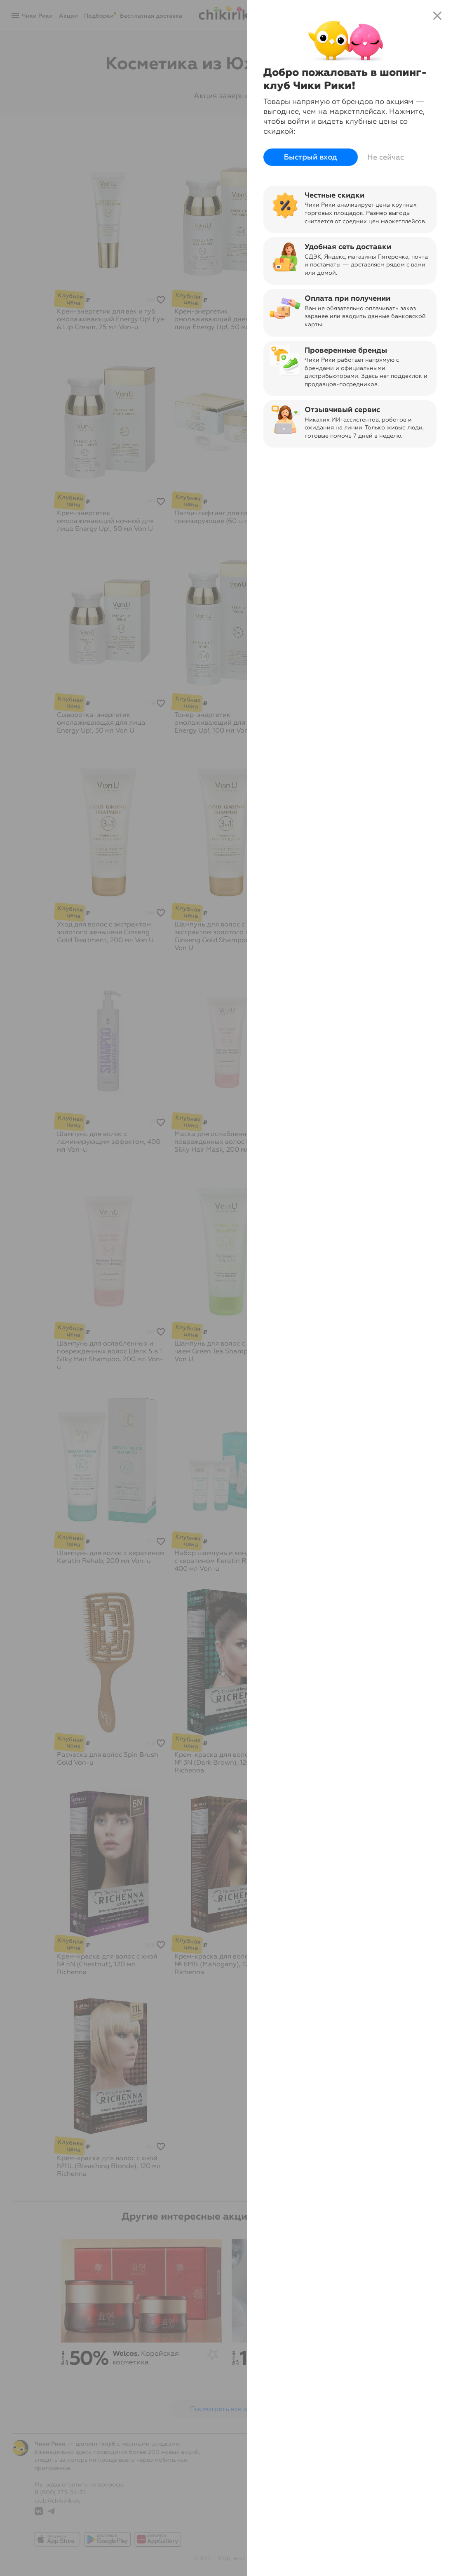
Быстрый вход (310, 157)
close (437, 15)
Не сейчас (385, 157)
